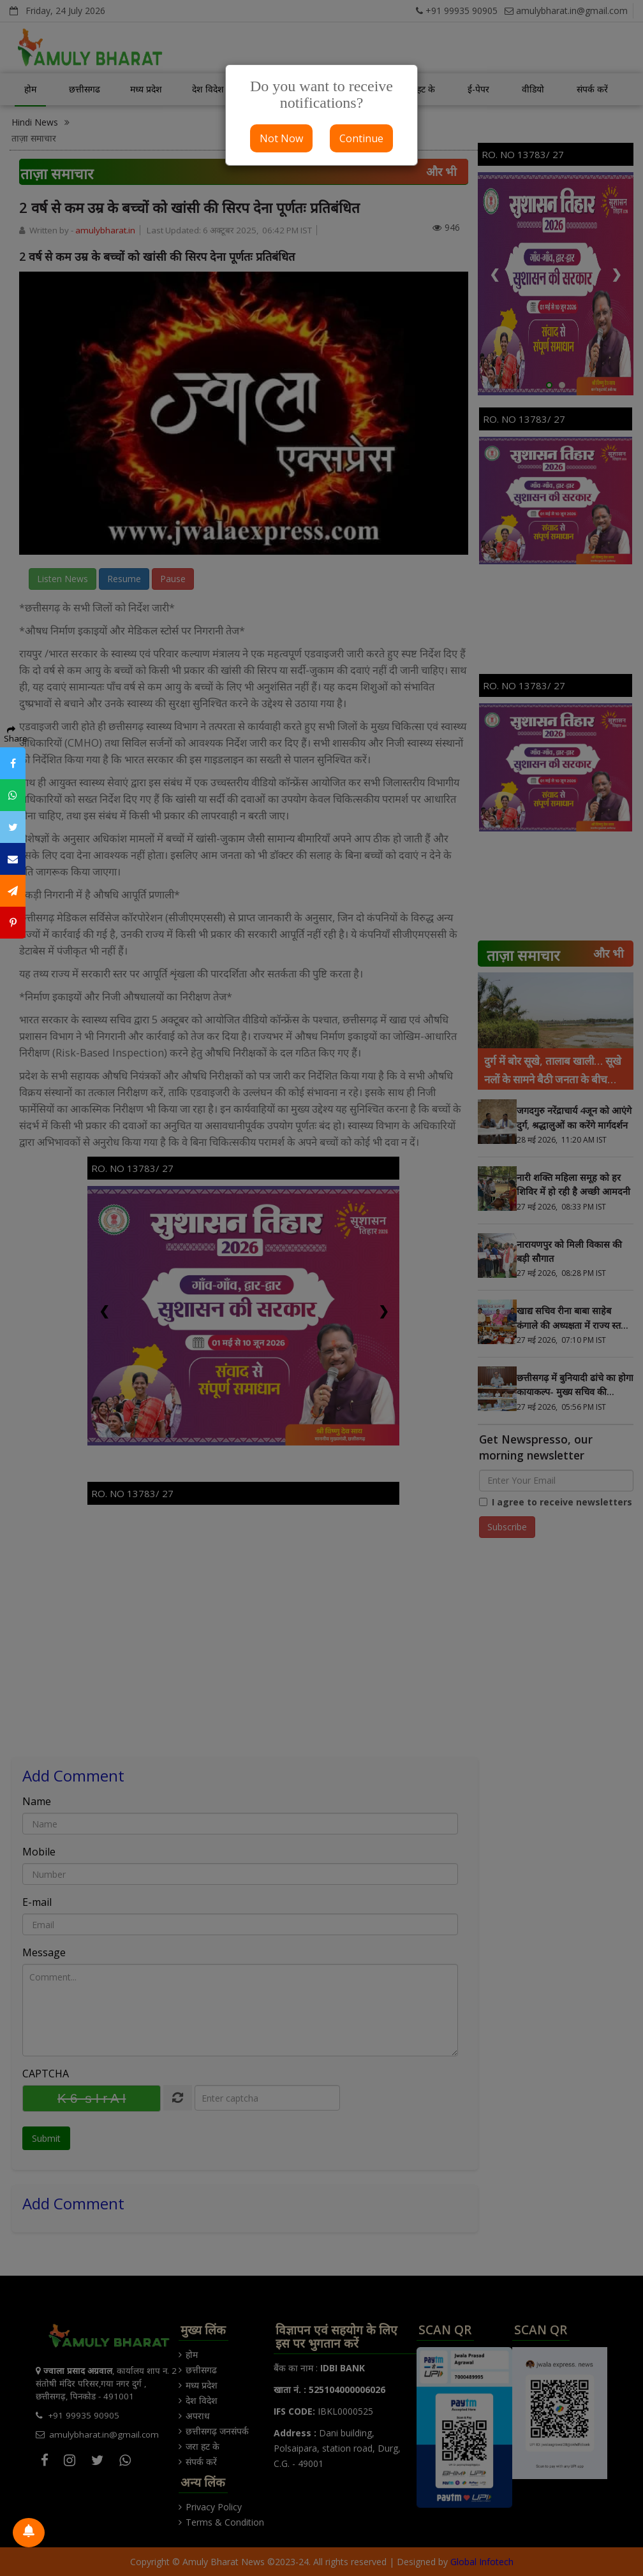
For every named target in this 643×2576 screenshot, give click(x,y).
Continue (361, 138)
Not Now (281, 138)
